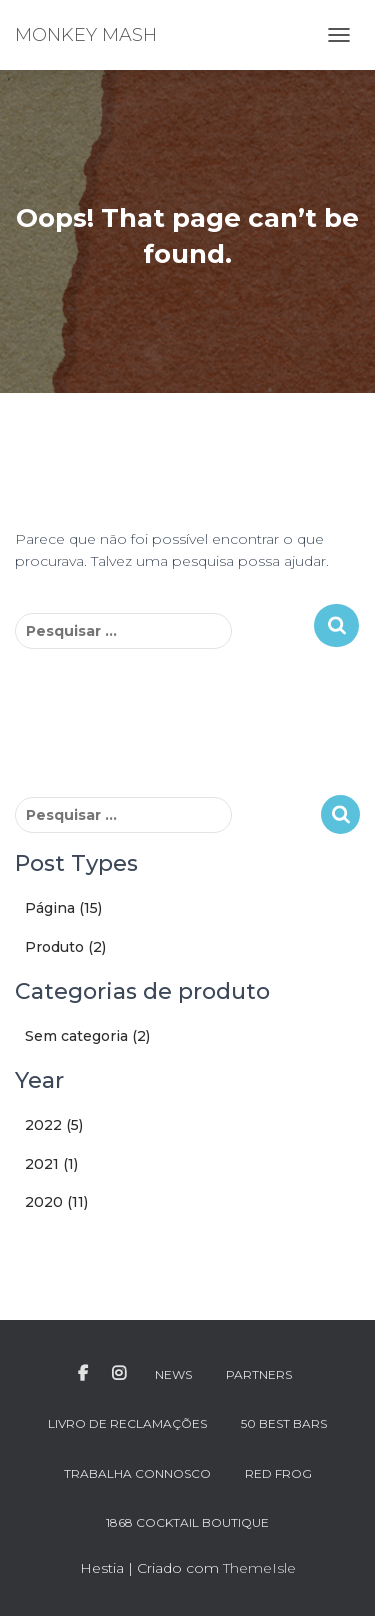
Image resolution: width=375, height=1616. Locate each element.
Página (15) (63, 908)
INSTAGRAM (119, 1374)
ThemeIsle (259, 1568)
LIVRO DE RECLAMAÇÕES (127, 1423)
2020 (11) (56, 1202)
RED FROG (278, 1473)
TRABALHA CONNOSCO (137, 1473)
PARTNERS (259, 1374)
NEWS (173, 1374)
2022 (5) (54, 1125)
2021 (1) (51, 1164)
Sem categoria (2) (87, 1036)
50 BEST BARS (284, 1423)
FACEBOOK (83, 1374)
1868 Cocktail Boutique (187, 1522)
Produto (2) (65, 947)
